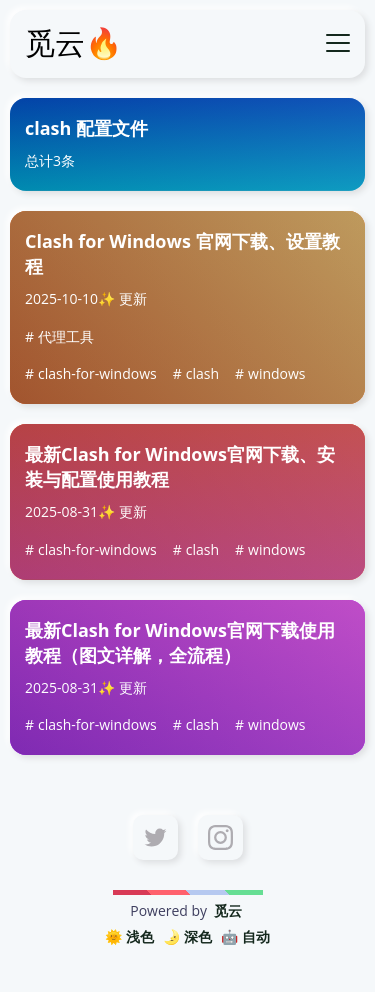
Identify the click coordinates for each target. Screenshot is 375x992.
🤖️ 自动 (245, 936)
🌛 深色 (187, 936)
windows (276, 373)
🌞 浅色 (129, 936)
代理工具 (66, 336)
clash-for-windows (97, 373)
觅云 (228, 910)
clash (202, 373)
